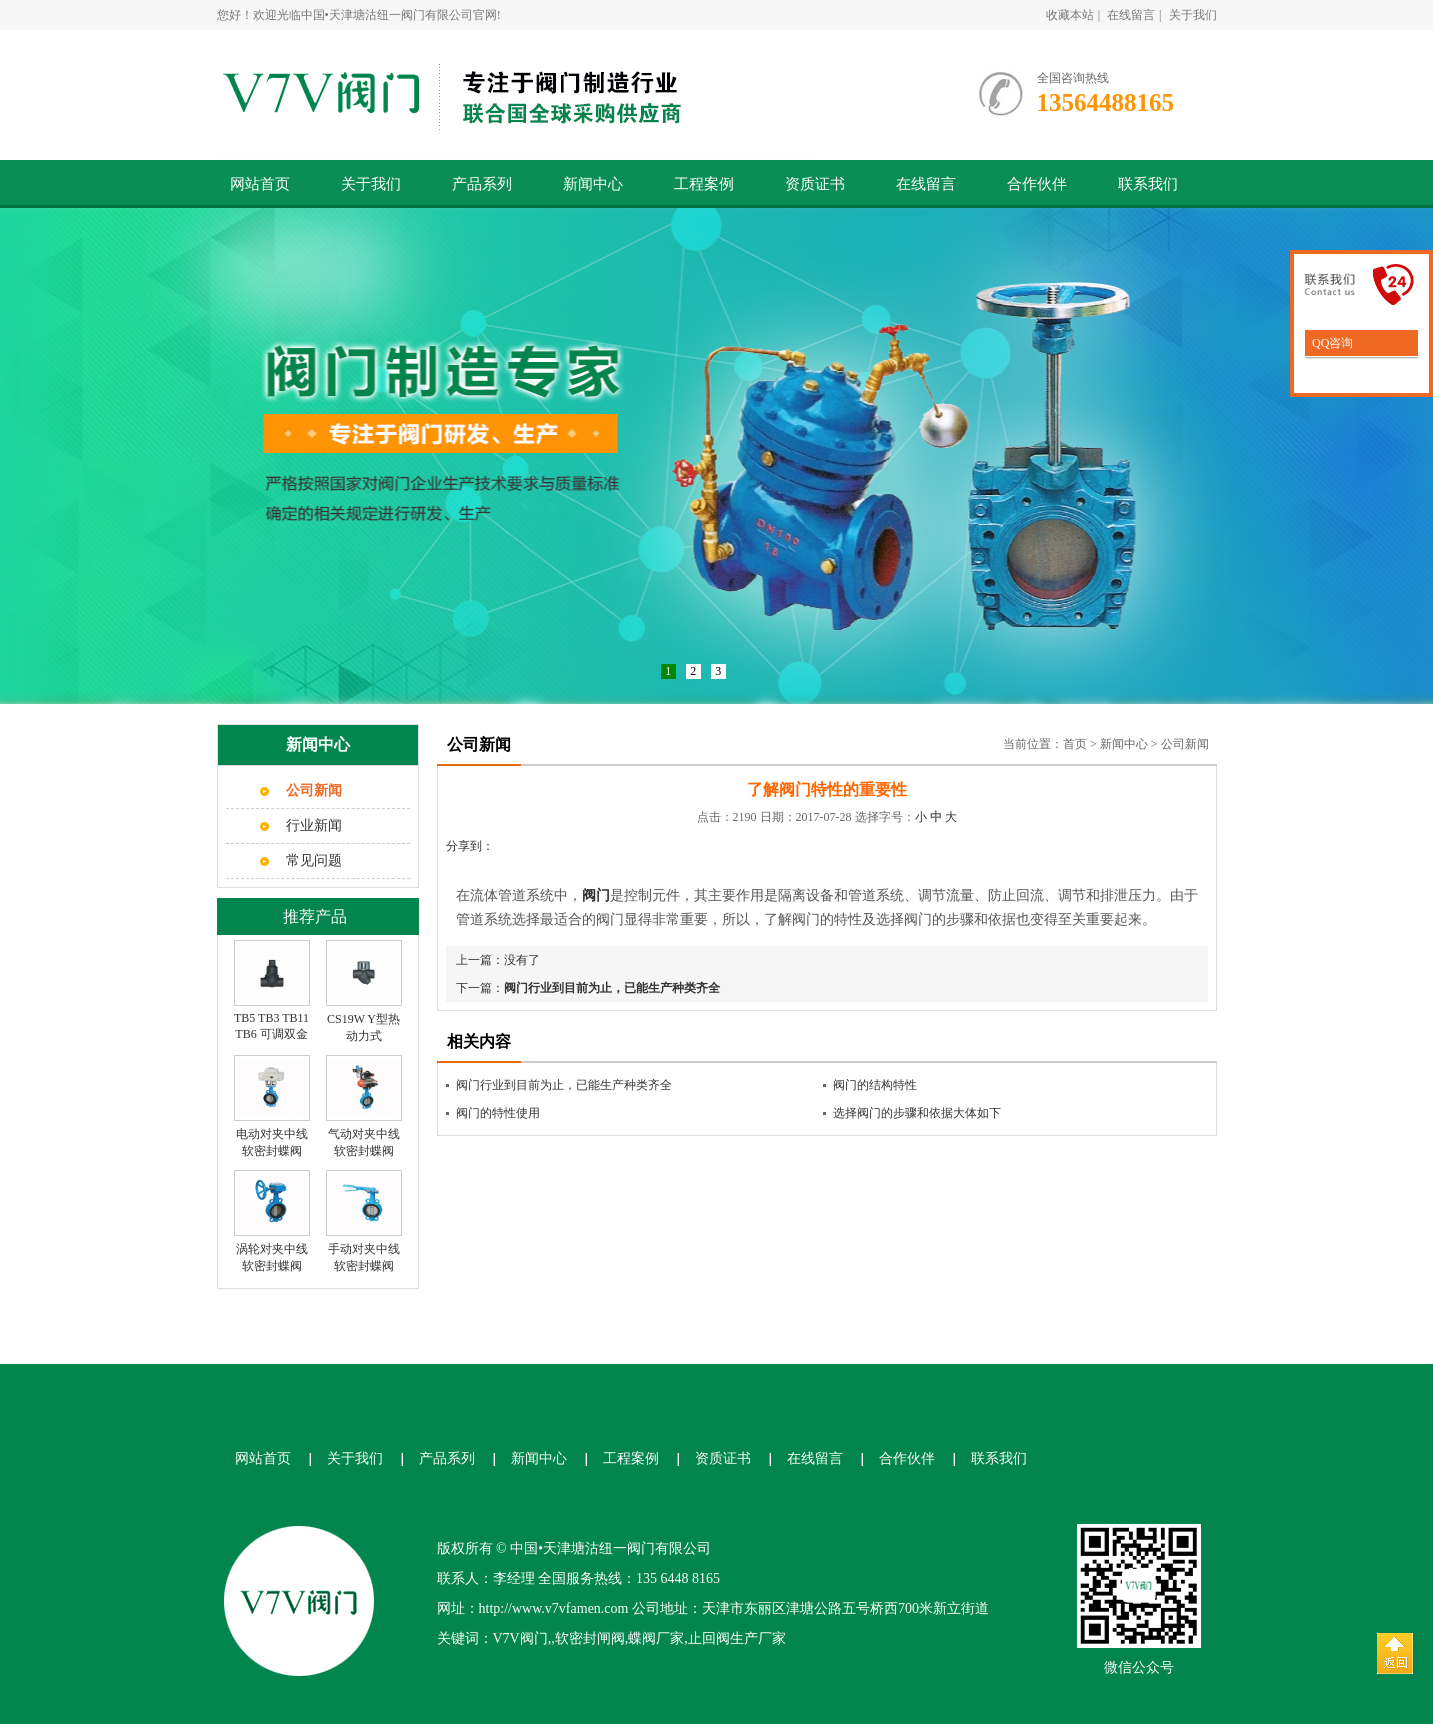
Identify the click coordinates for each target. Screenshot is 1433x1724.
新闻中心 (593, 184)
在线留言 (1131, 15)
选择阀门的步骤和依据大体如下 (917, 1113)
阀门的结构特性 (875, 1085)
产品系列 (482, 184)
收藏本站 (1070, 15)
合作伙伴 (1037, 184)
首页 (1075, 744)
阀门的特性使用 (498, 1113)
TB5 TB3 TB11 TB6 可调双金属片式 (271, 1034)
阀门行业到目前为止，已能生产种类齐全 (612, 988)
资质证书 (815, 184)
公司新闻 (1185, 744)
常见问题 (314, 860)
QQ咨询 (1331, 343)
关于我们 (1193, 15)
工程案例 (704, 184)
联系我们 (1148, 184)
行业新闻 (314, 825)
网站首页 (260, 184)
